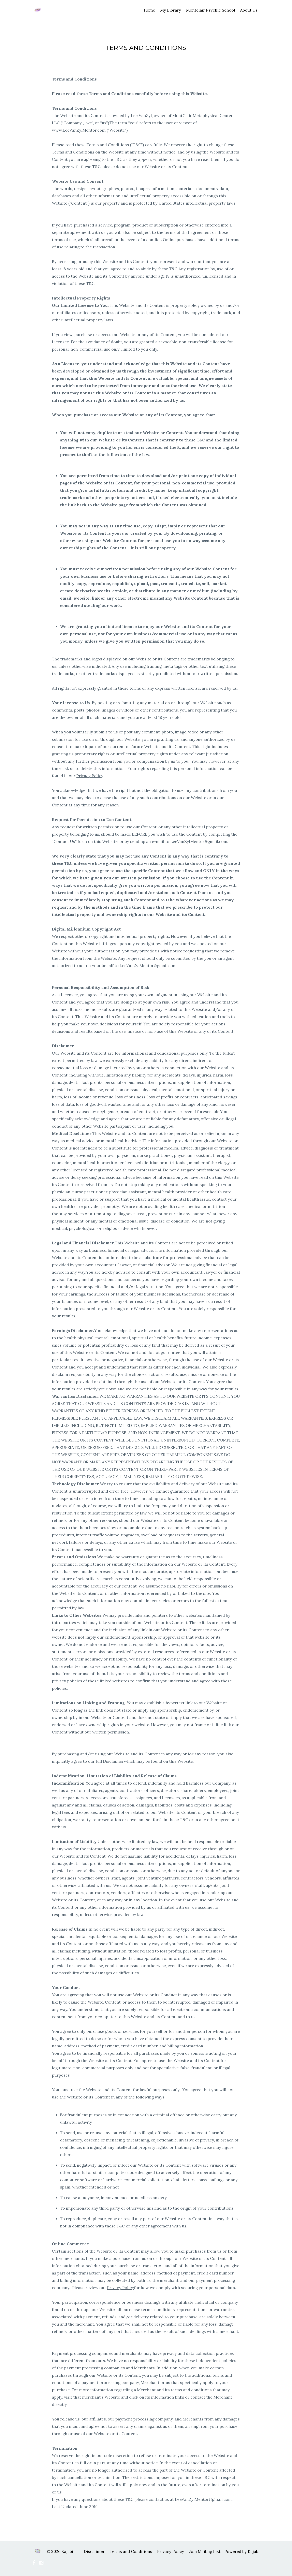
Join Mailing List (204, 2551)
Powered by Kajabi (242, 2551)
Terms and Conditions (131, 2551)
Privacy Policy (170, 2551)
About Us (249, 10)
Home (149, 10)
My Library (170, 10)
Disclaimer (94, 2551)
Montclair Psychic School (210, 10)
